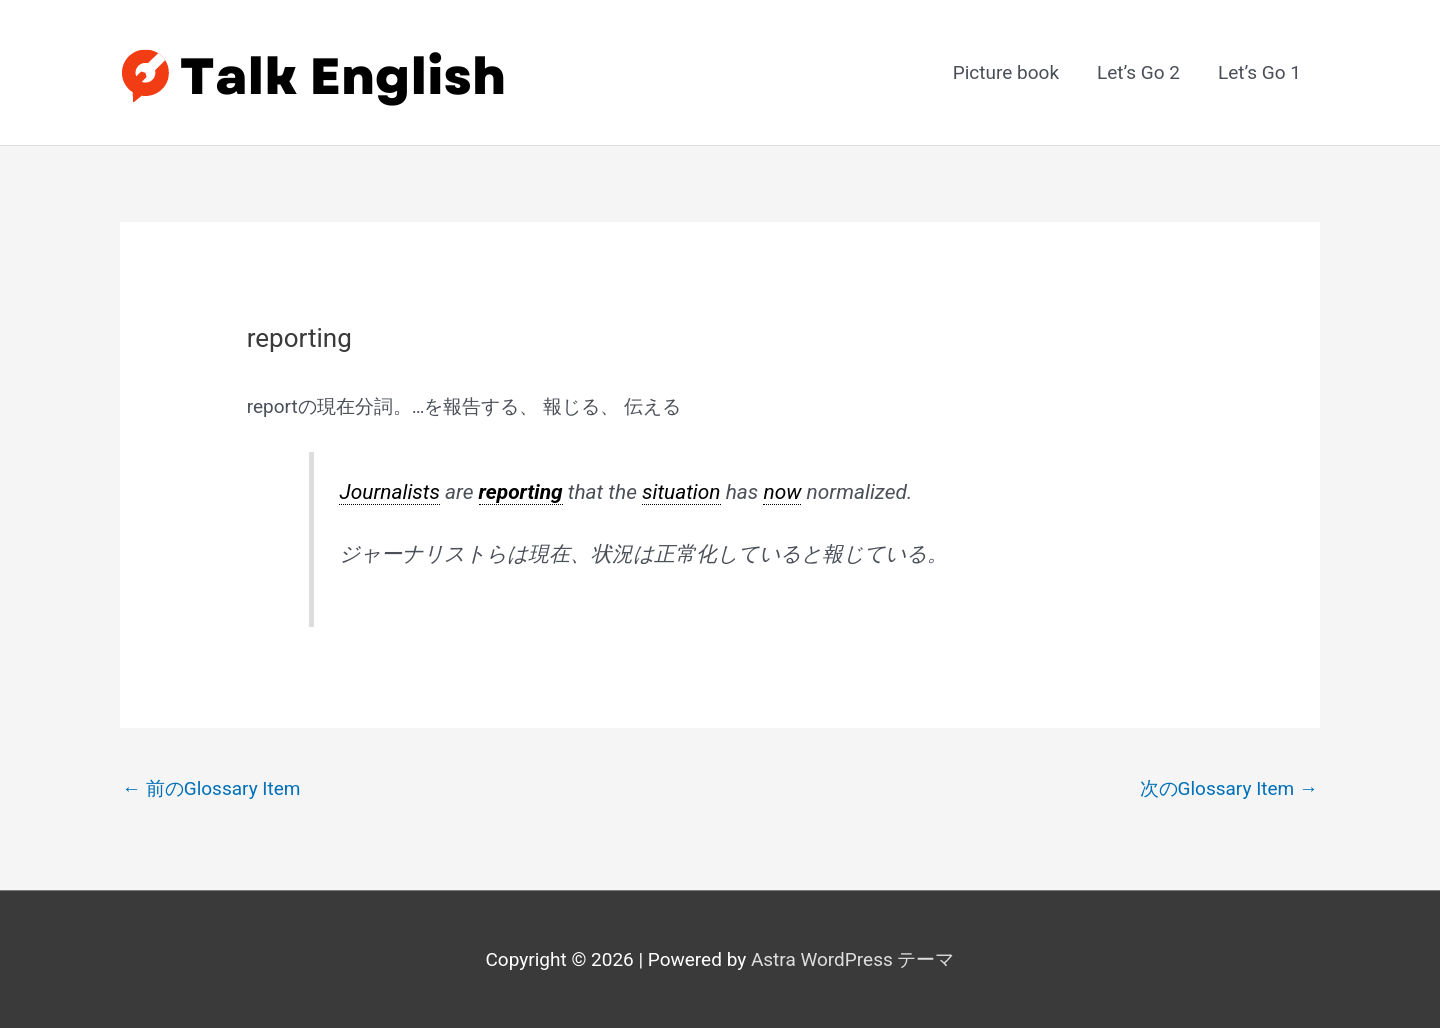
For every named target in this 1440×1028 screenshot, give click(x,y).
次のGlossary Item (1229, 788)
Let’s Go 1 (1259, 72)
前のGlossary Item (211, 788)
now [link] (782, 492)
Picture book (1006, 72)
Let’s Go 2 (1138, 72)
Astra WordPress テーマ (853, 959)
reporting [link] (521, 492)
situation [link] (681, 492)
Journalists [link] (389, 492)
